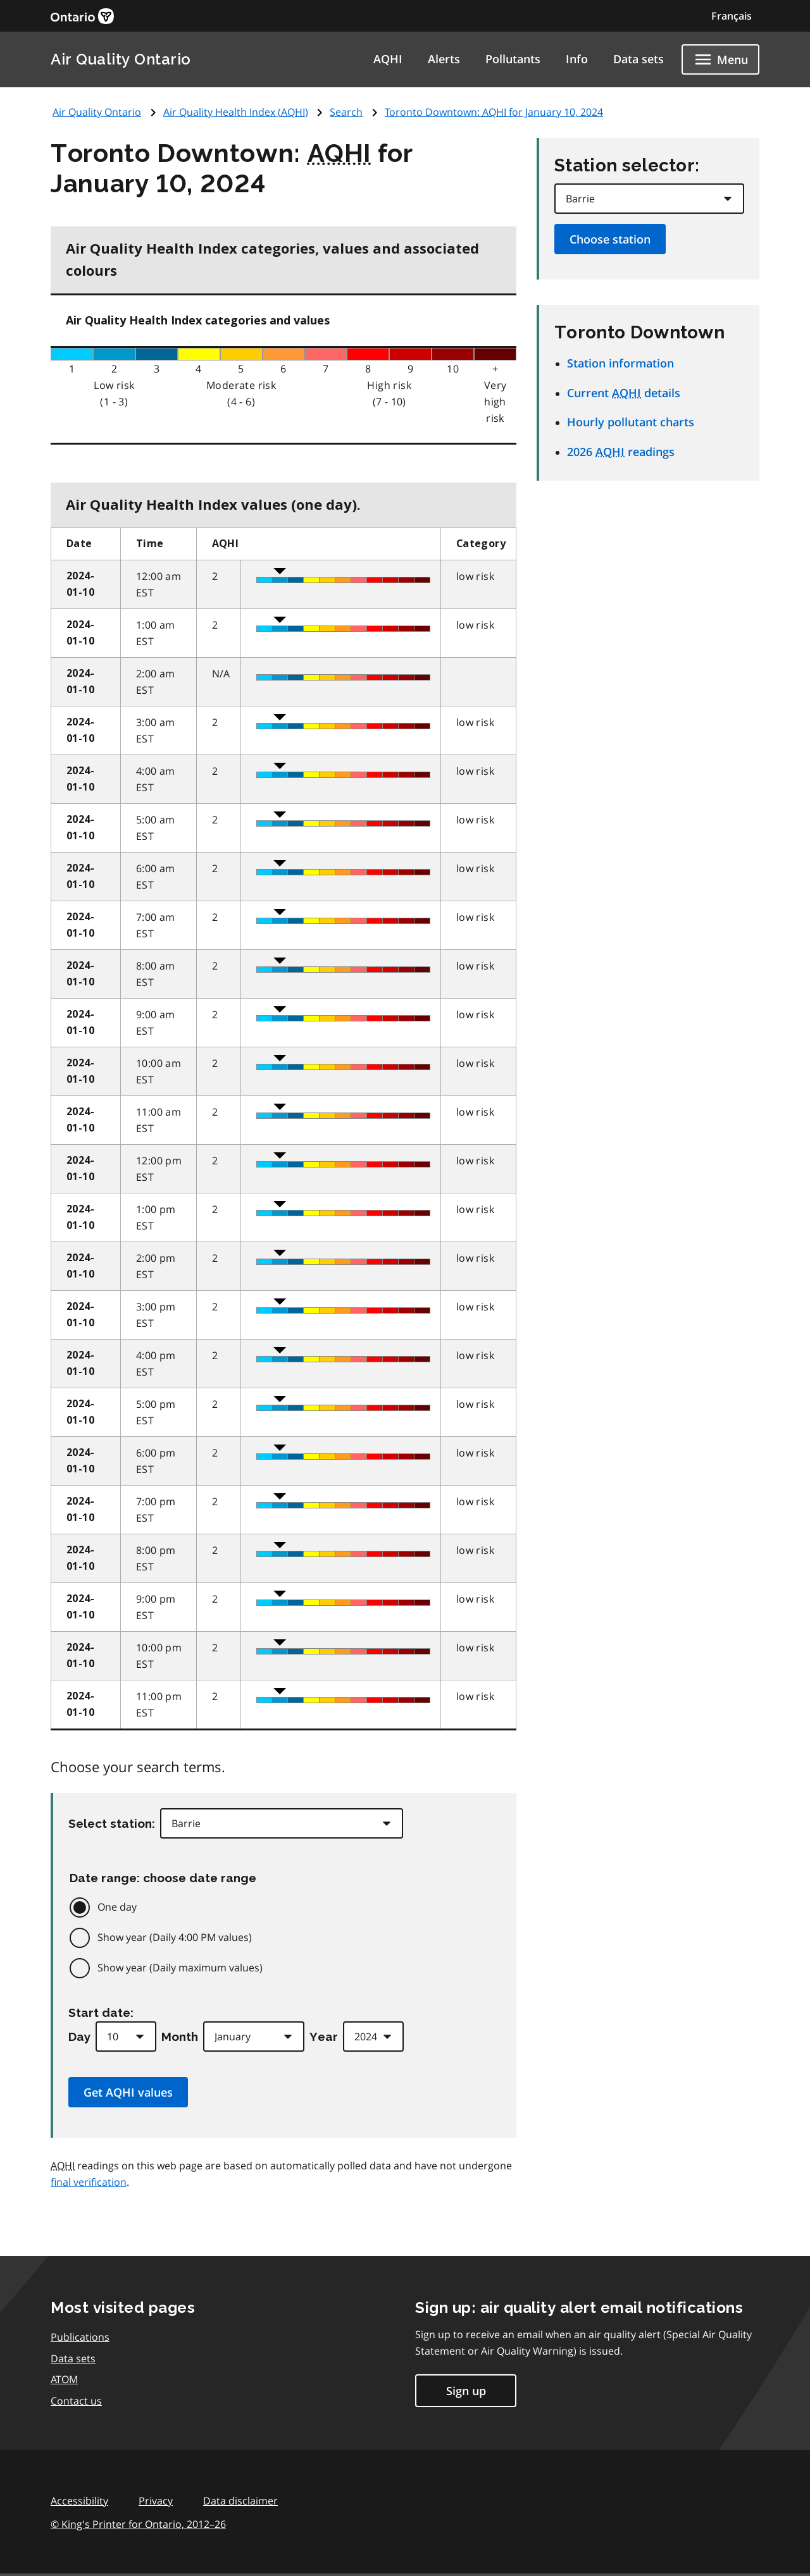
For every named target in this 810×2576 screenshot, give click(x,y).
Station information (620, 363)
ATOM (64, 2379)
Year (323, 2036)
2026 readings (621, 451)
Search (346, 112)
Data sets (638, 58)
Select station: (111, 1823)
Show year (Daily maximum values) (180, 1968)
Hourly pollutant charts (630, 421)
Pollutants (512, 58)
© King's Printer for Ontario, (138, 2524)
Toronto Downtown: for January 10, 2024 (494, 112)
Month (179, 2036)
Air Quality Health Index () (235, 112)
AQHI (387, 58)
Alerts (444, 58)
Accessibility (79, 2501)
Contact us (76, 2401)
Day (79, 2036)
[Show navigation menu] (720, 59)
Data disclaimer (240, 2501)
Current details (623, 392)
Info (577, 58)
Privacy (156, 2501)
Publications (80, 2337)
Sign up (466, 2390)
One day (117, 1907)
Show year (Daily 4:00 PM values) (174, 1937)
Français (731, 16)
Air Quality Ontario (121, 59)
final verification (89, 2182)
